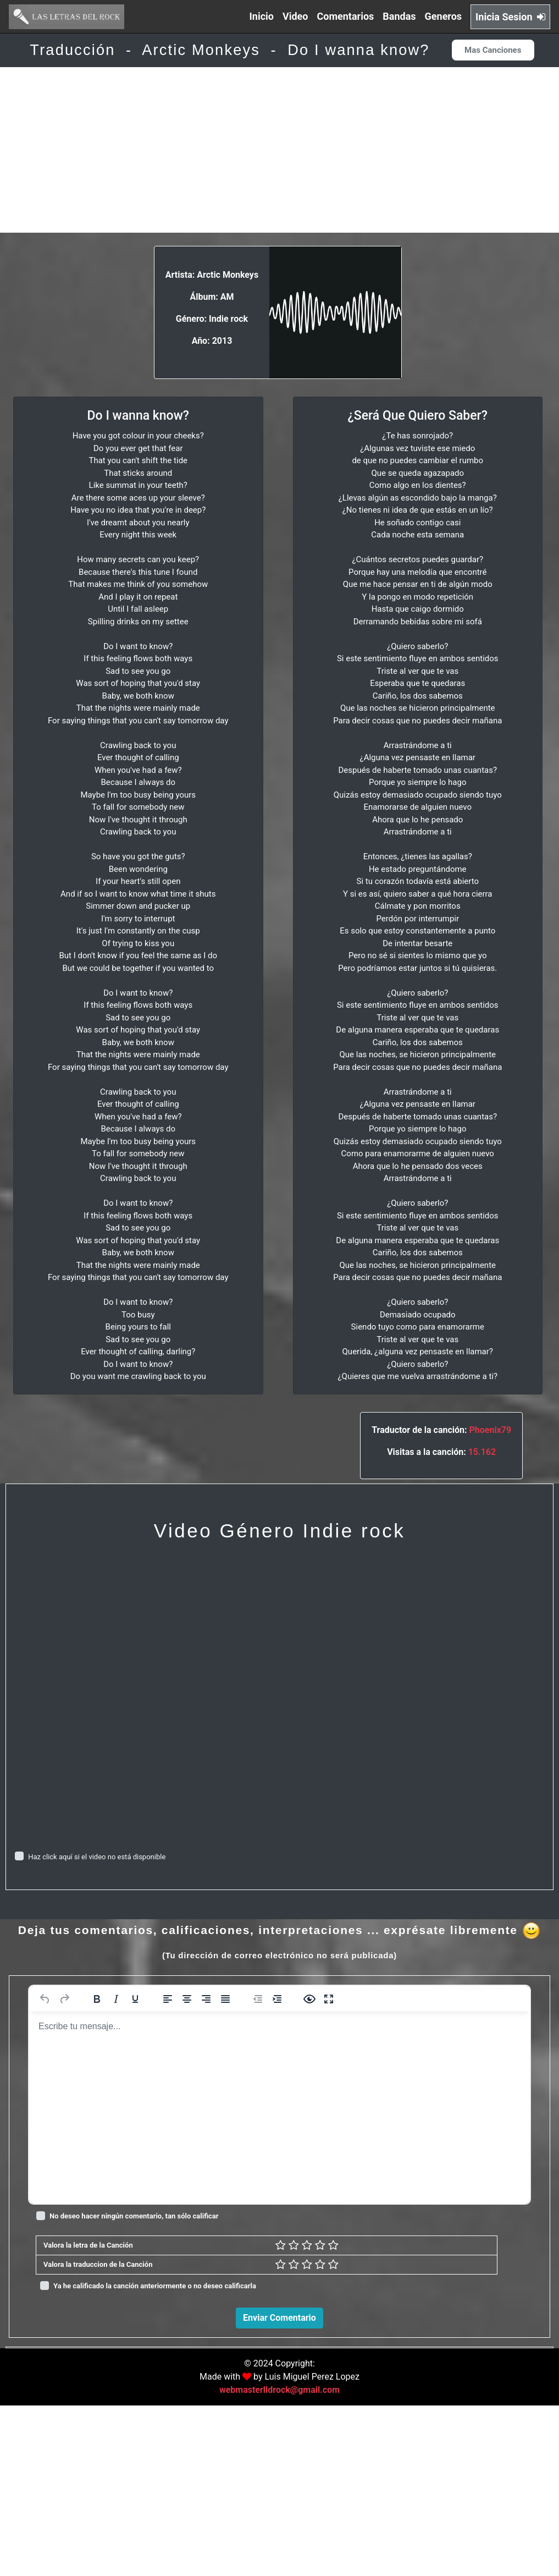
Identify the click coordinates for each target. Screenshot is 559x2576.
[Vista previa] (309, 1999)
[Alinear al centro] (187, 1999)
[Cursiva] (116, 1999)
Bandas (399, 16)
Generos (443, 16)
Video (295, 16)
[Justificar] (225, 1999)
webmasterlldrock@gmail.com (279, 2560)
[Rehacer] (64, 1999)
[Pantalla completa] (328, 1999)
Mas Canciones (492, 50)
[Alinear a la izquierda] (167, 1999)
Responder (518, 2501)
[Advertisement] (279, 150)
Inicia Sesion (510, 17)
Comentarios (345, 16)
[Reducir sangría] (257, 1999)
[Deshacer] (45, 1999)
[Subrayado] (135, 1999)
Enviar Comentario (279, 2318)
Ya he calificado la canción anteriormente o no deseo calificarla (154, 2286)
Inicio (262, 16)
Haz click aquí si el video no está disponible (96, 1857)
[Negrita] (96, 1999)
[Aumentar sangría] (277, 1999)
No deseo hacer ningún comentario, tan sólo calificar (134, 2216)
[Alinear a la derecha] (206, 1999)
